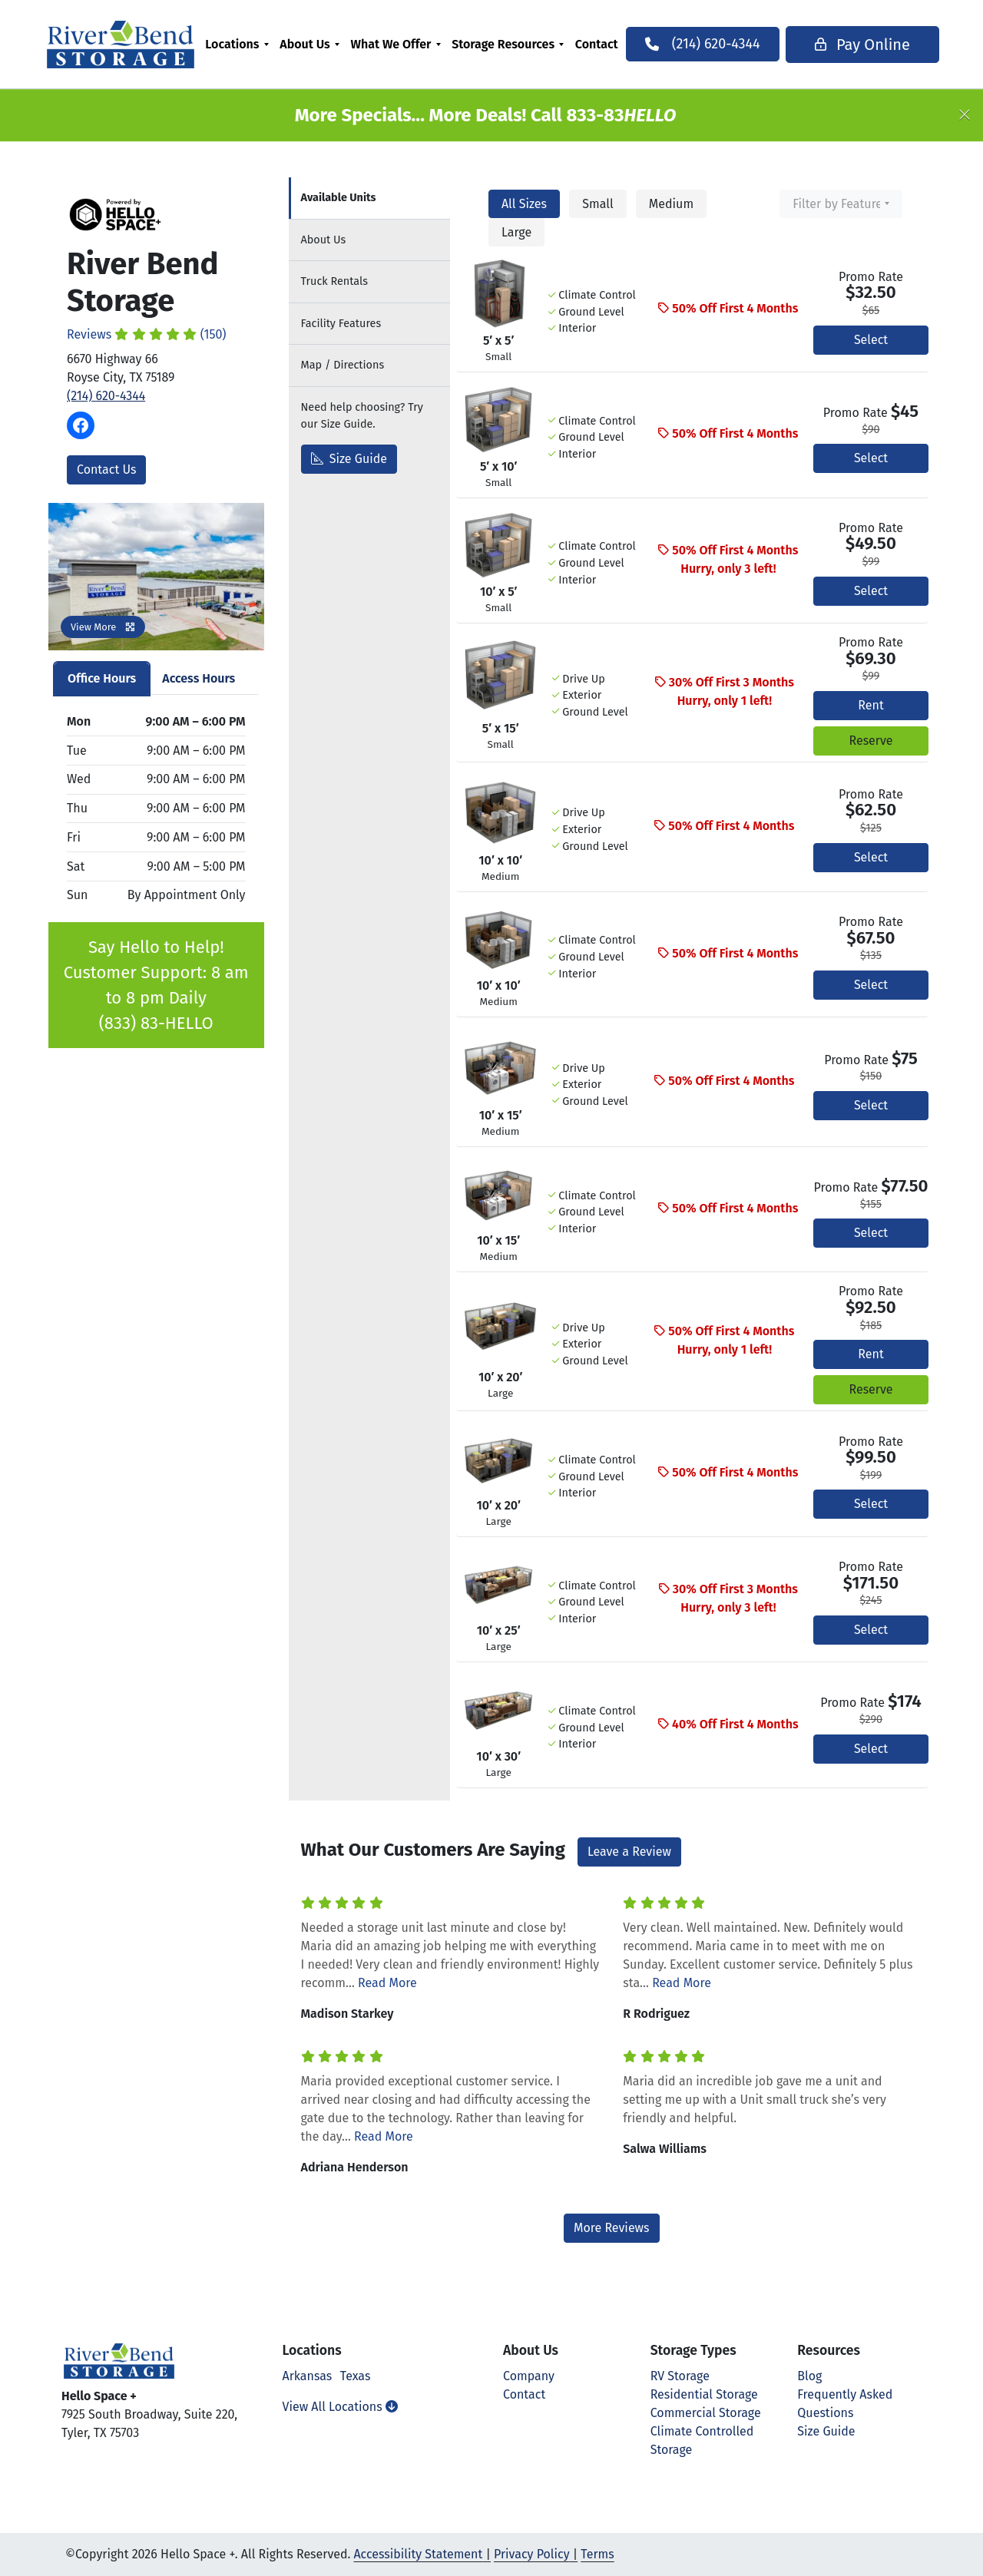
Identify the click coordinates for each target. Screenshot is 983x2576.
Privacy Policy (532, 2554)
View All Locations (340, 2406)
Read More (387, 1983)
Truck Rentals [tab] (334, 281)
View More (103, 627)
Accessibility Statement (417, 2554)
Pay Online (858, 44)
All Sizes (524, 204)
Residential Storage (704, 2394)
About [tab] (323, 239)
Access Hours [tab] (198, 678)
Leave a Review (629, 1851)
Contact (599, 44)
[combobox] (840, 204)
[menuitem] (240, 44)
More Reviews (612, 2228)
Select (871, 339)
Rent (870, 705)
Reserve (870, 740)
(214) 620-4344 (106, 396)
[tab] (369, 198)
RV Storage (680, 2376)
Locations (235, 44)
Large (516, 232)
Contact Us (106, 469)
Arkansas (308, 2376)
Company (528, 2376)
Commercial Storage (705, 2413)
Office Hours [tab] (102, 678)
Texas (355, 2376)
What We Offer (393, 44)
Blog (809, 2376)
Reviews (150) (147, 334)
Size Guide (349, 458)
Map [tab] (343, 365)
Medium (671, 204)
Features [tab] (341, 323)
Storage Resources (506, 44)
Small (597, 204)
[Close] (964, 115)
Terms (597, 2554)
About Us (308, 44)
